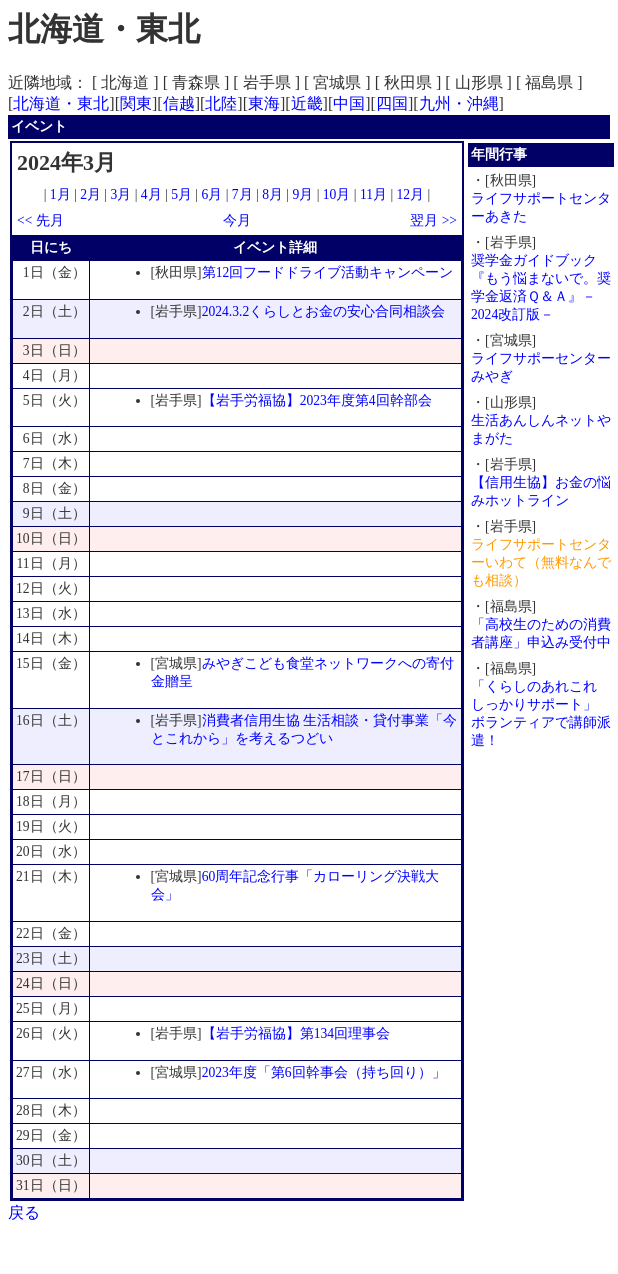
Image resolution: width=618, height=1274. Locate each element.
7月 (242, 194)
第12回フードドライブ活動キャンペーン (328, 272)
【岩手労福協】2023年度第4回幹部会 (317, 400)
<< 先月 (40, 220)
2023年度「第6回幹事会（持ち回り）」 (324, 1072)
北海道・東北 (61, 103)
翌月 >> (433, 220)
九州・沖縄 (459, 103)
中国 (349, 103)
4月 (151, 194)
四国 (392, 103)
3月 (121, 194)
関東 (136, 103)
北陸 (221, 103)
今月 (237, 220)
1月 (60, 194)
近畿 (307, 103)
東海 (264, 103)
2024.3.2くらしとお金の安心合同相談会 (324, 311)
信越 (179, 103)
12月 (411, 194)
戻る (24, 1212)
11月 (373, 194)
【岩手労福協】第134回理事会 (296, 1033)
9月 (302, 194)
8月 (272, 194)
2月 (90, 194)
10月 (337, 194)
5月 (181, 194)
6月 (211, 194)
